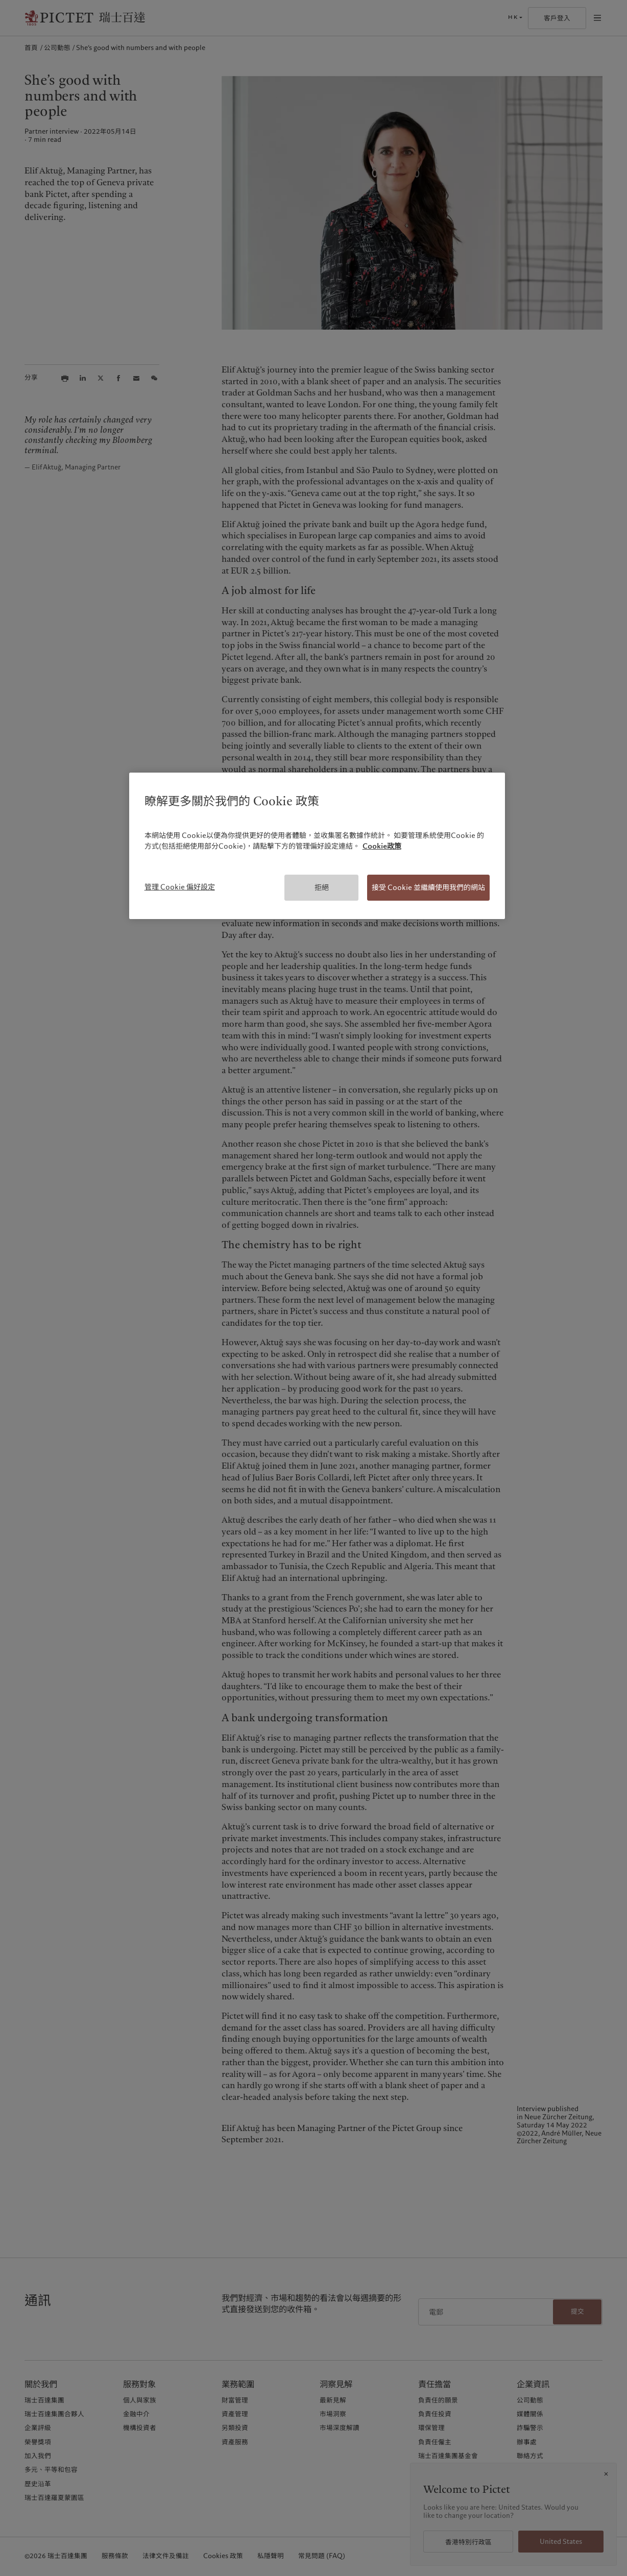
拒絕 (322, 887)
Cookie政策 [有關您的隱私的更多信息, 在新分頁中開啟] (382, 846)
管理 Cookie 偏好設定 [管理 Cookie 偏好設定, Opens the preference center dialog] (179, 887)
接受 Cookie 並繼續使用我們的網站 (428, 887)
